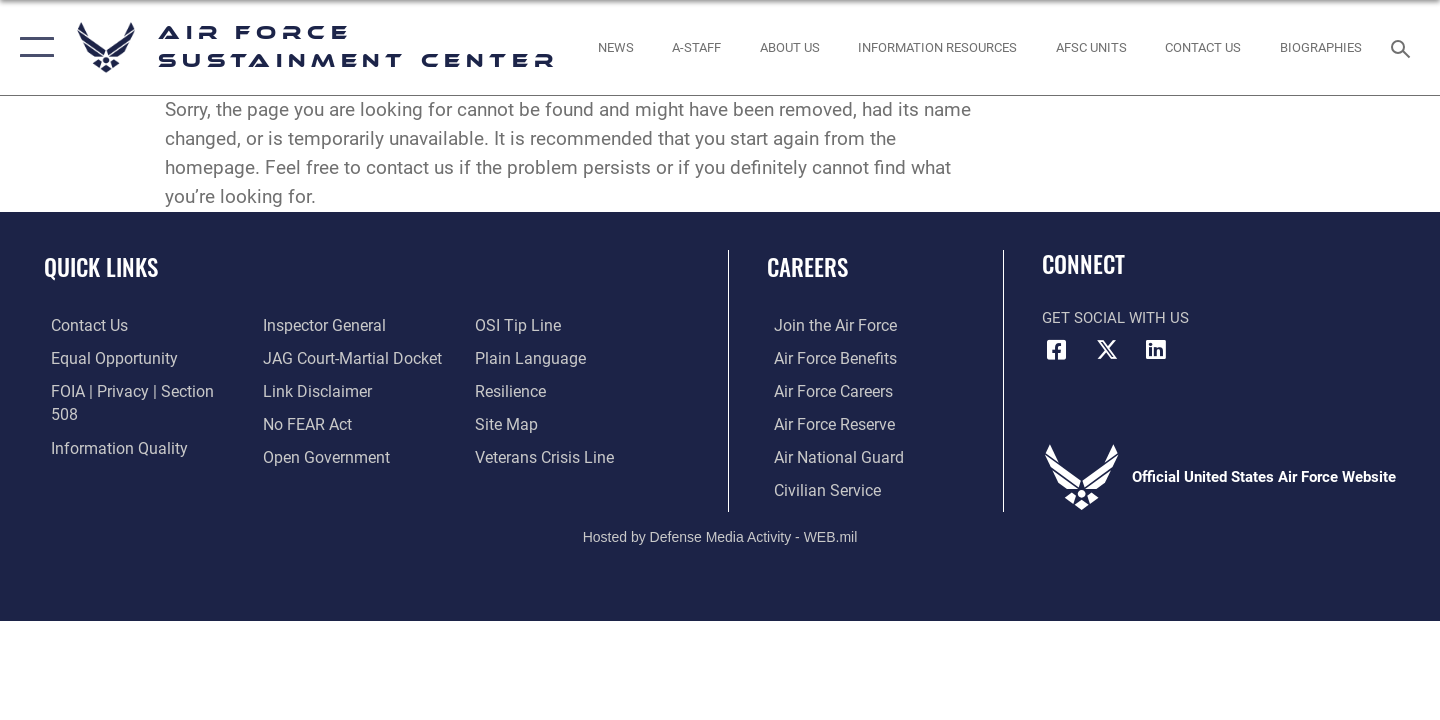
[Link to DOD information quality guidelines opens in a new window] (108, 423)
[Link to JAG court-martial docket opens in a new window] (347, 325)
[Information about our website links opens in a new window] (313, 357)
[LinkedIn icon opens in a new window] (1156, 350)
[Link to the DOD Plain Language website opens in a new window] (527, 325)
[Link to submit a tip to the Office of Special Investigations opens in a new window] (301, 456)
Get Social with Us (1115, 318)
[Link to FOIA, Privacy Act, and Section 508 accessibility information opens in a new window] (135, 390)
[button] (32, 47)
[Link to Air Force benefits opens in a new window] (826, 357)
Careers (807, 267)
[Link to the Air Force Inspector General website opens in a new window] (103, 456)
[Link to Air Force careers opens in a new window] (825, 390)
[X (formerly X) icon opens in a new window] (1107, 350)
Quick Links (101, 267)
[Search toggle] (1403, 47)
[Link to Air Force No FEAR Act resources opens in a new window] (304, 390)
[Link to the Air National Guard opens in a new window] (828, 456)
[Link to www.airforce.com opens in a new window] (826, 325)
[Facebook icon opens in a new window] (1057, 350)
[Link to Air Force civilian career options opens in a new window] (818, 488)
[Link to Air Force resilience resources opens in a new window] (511, 357)
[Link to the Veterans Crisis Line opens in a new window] (544, 423)
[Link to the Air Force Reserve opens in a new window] (826, 423)
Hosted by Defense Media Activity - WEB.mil (720, 535)
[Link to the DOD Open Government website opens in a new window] (320, 423)
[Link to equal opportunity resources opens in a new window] (103, 357)
